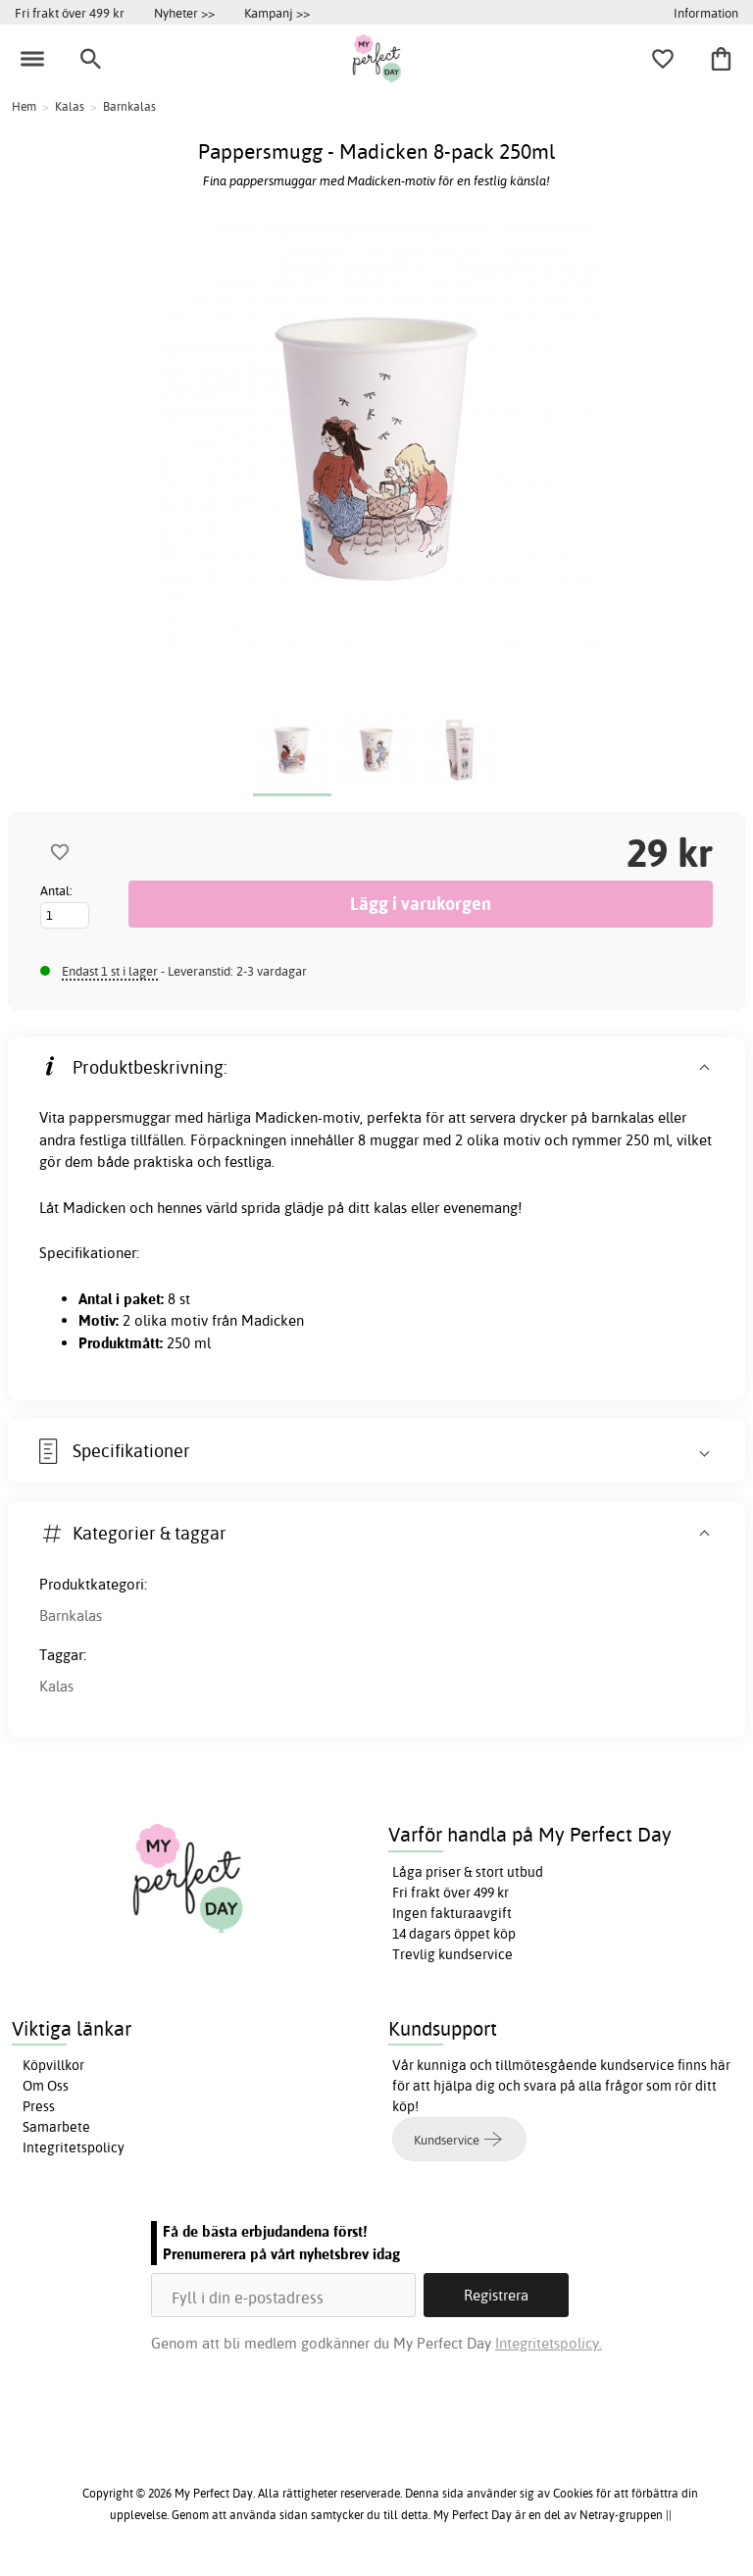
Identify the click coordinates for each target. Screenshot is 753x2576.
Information (706, 13)
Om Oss (46, 2086)
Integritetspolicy (74, 2147)
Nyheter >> (184, 13)
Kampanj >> (277, 13)
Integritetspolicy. (548, 2343)
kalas (390, 1207)
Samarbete (56, 2127)
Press (39, 2106)
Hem (24, 106)
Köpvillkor (53, 2065)
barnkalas (622, 1117)
